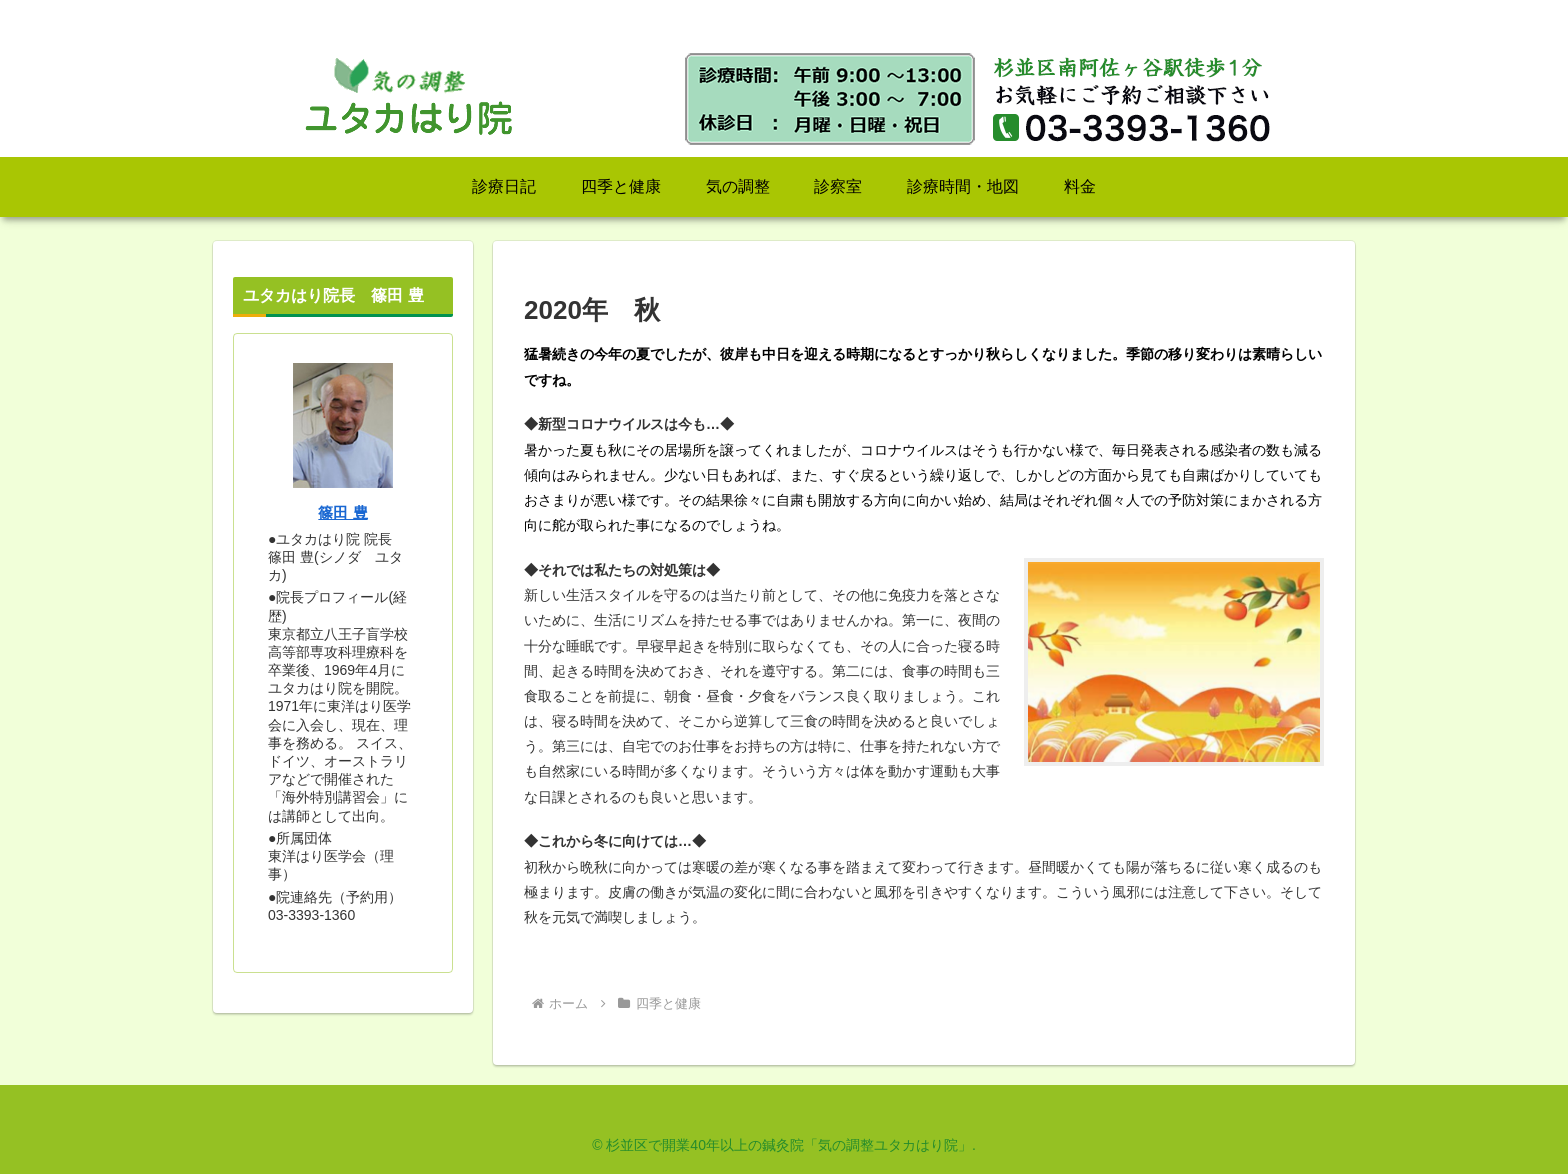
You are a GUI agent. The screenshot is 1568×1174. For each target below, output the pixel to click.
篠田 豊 (342, 512)
